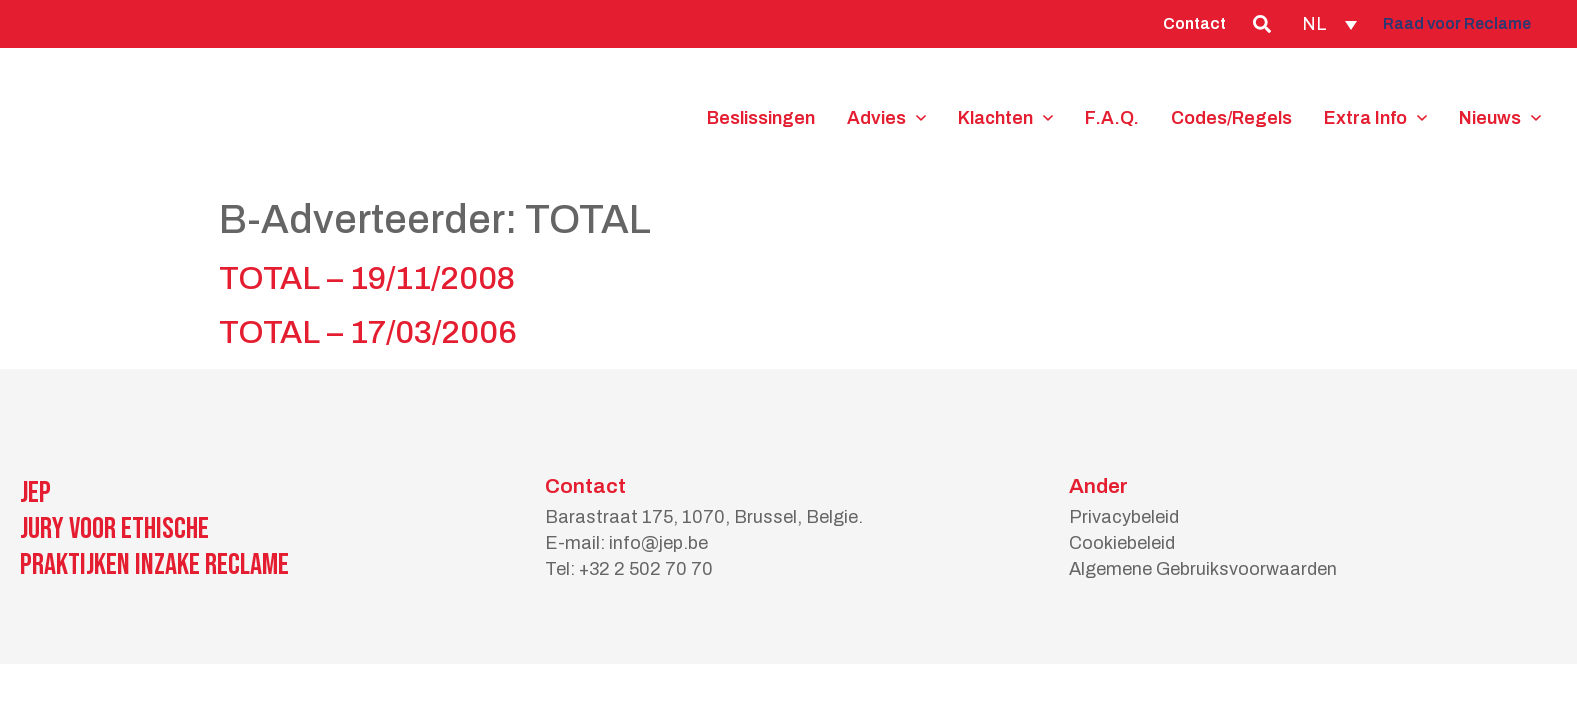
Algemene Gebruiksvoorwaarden (1203, 569)
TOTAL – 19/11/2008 (367, 278)
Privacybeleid (1124, 517)
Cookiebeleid (1122, 543)
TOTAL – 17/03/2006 (368, 332)
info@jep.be (658, 543)
